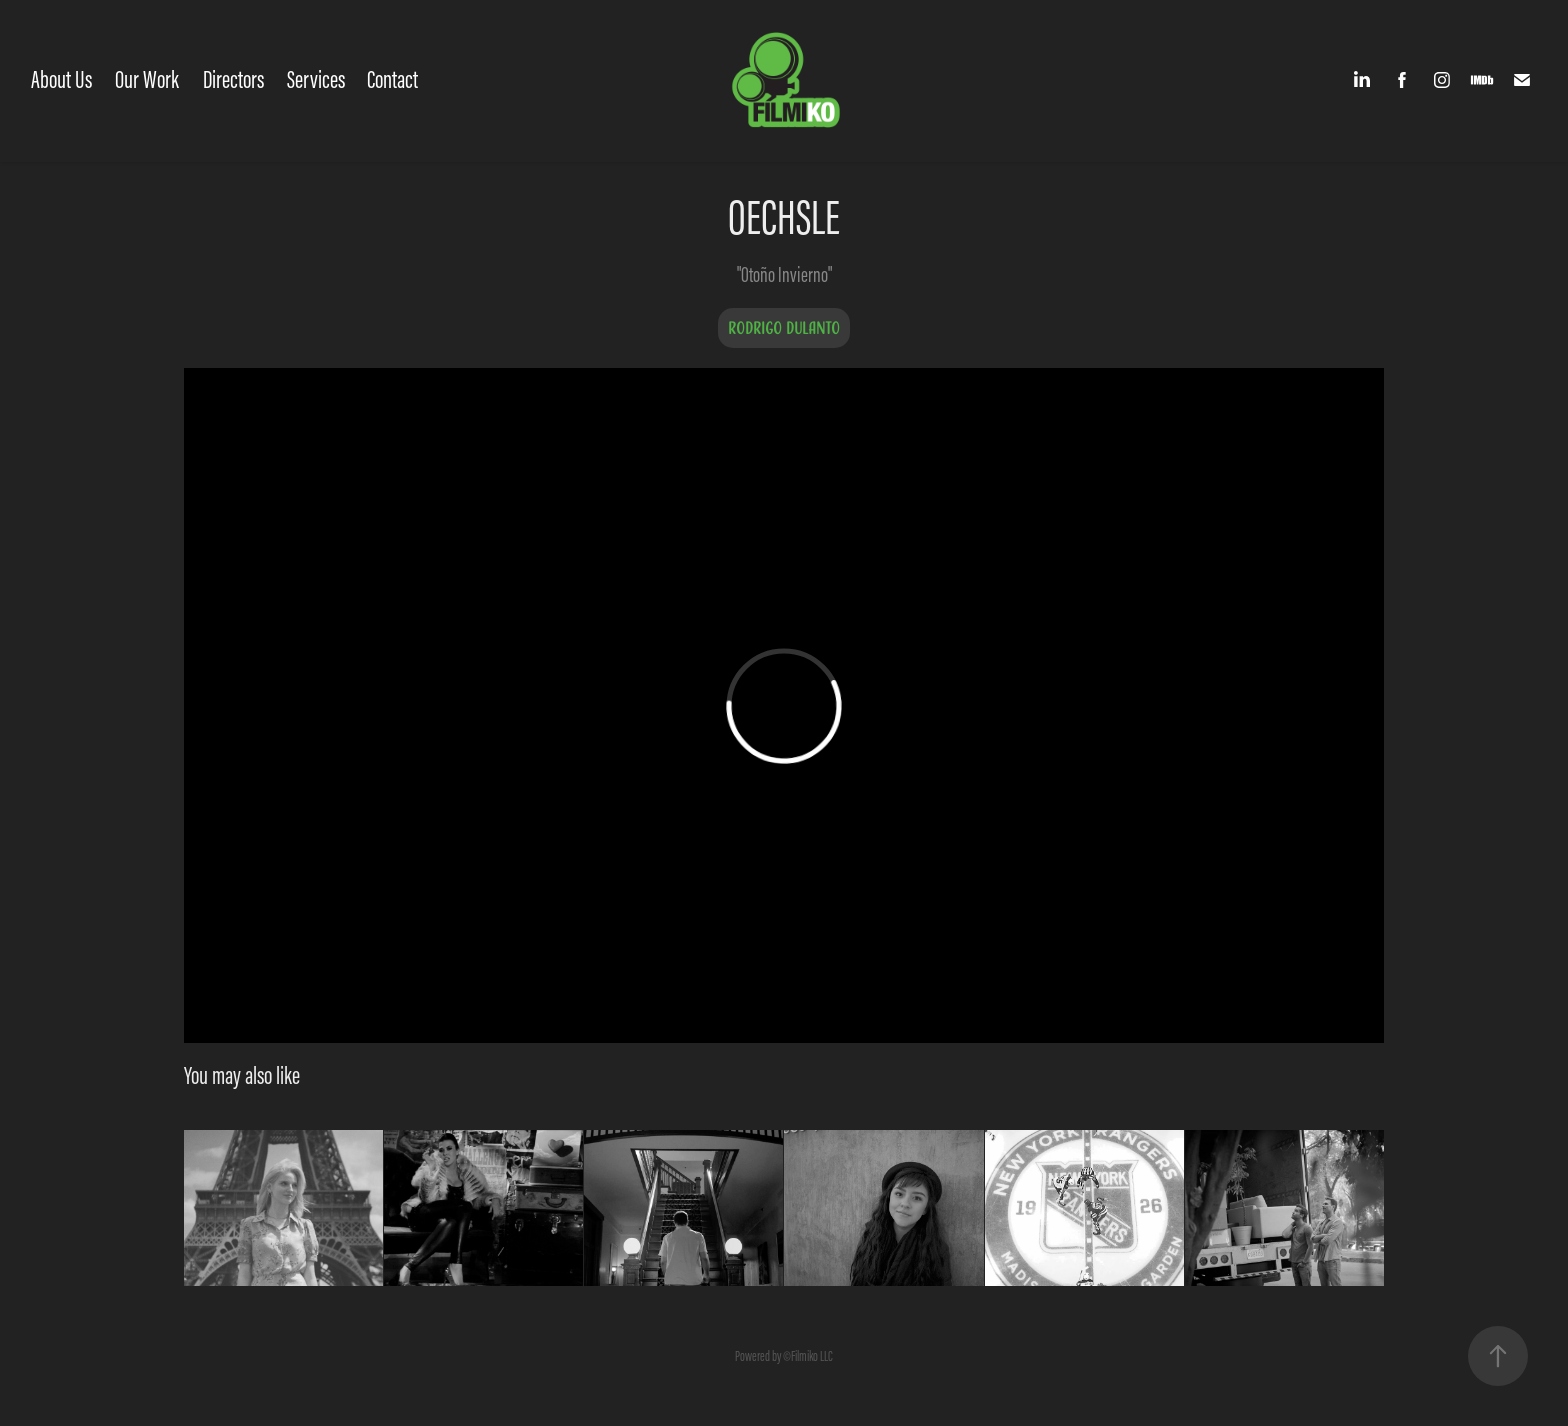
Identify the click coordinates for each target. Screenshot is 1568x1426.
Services (316, 79)
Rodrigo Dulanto (784, 328)
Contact (392, 79)
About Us (61, 79)
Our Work (147, 79)
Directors (233, 79)
